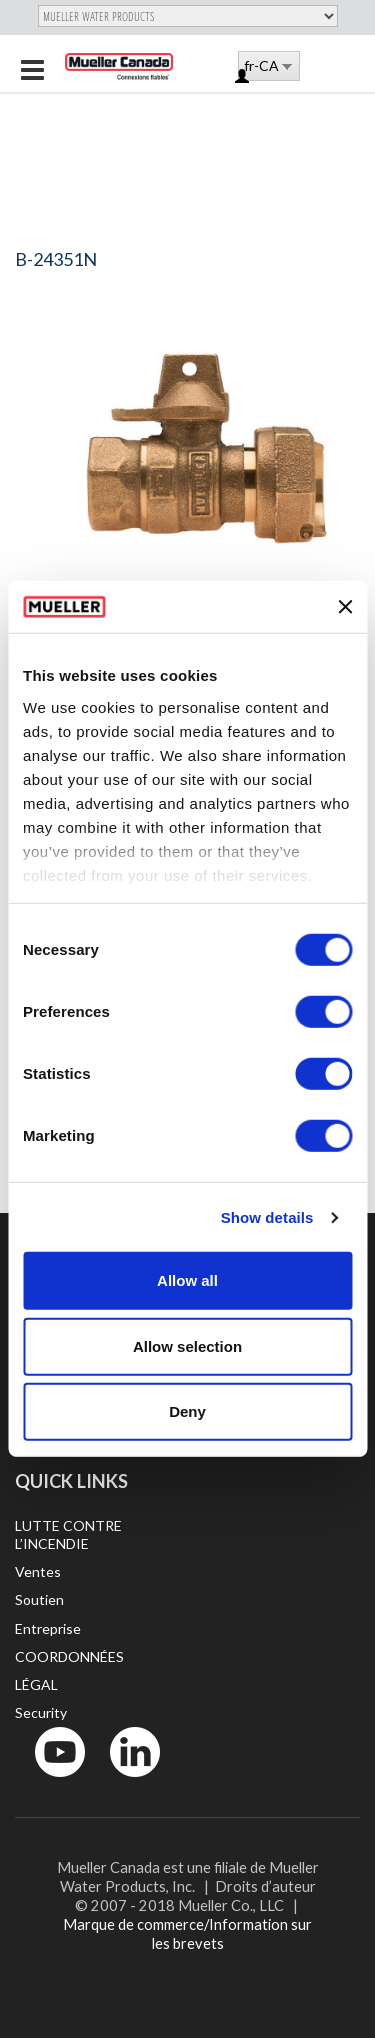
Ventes (38, 1571)
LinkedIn (125, 1781)
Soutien (39, 1599)
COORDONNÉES (69, 1656)
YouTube (49, 1781)
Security (41, 1712)
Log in (243, 77)
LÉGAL (36, 1684)
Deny (187, 1411)
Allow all (187, 1280)
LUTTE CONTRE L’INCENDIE (68, 1534)
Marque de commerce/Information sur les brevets (187, 1933)
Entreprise (48, 1628)
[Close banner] (345, 607)
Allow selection (187, 1346)
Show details (267, 1217)
